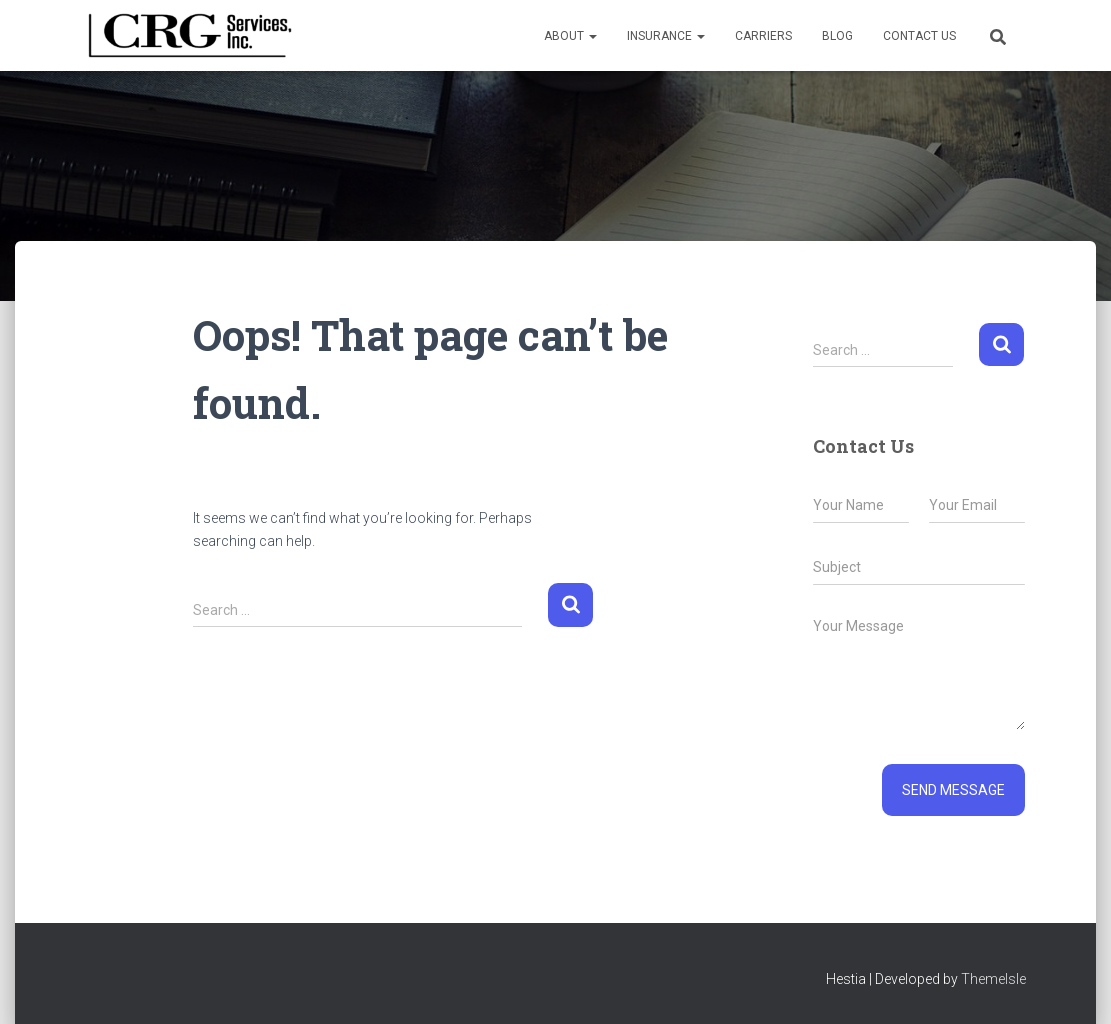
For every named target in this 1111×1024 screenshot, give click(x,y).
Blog (837, 36)
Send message (953, 790)
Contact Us (919, 36)
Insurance (666, 36)
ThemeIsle (993, 979)
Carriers (763, 36)
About (570, 36)
